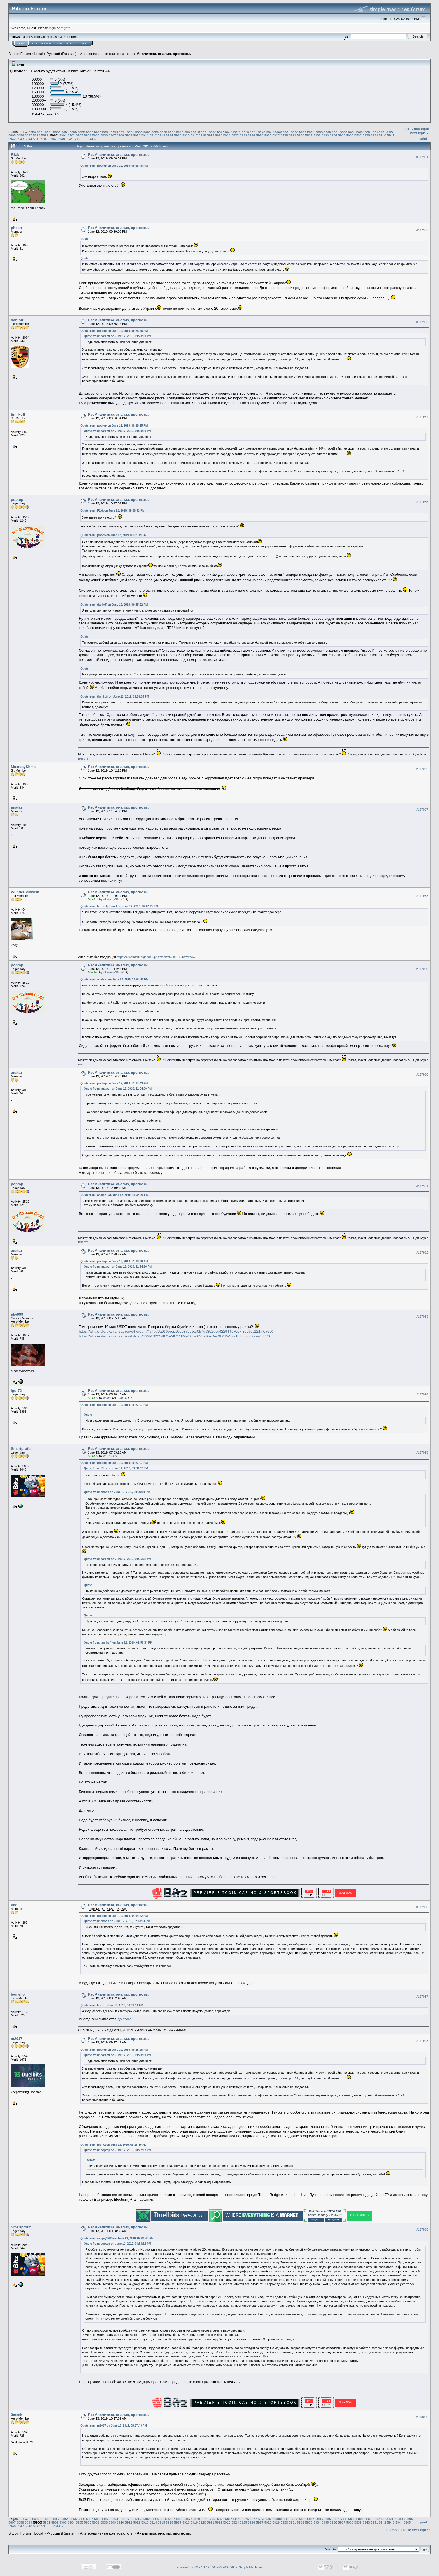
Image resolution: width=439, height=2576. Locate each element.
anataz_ (17, 807)
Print (423, 138)
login (52, 28)
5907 (112, 135)
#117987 (422, 809)
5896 (20, 135)
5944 (28, 139)
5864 (147, 131)
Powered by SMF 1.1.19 (193, 2567)
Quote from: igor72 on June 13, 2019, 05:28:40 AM (113, 2144)
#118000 (422, 2416)
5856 (81, 131)
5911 (145, 135)
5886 (327, 131)
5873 (220, 131)
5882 (294, 131)
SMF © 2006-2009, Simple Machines (237, 2567)
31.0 (63, 36)
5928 (284, 135)
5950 (77, 139)
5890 (360, 131)
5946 (44, 139)
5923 (243, 135)
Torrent (73, 36)
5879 (270, 131)
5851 (40, 131)
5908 (120, 135)
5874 (229, 131)
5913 (161, 135)
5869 (188, 131)
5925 (259, 135)
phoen (16, 228)
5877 (253, 131)
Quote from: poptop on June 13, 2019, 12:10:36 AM (114, 1261)
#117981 (422, 157)
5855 (73, 131)
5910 (136, 135)
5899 (44, 135)
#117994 (422, 1394)
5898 (36, 135)
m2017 (16, 2038)
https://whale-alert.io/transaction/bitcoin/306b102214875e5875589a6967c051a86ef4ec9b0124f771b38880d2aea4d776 (174, 1336)
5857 (89, 131)
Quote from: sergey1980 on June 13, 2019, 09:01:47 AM (116, 2238)
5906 (104, 135)
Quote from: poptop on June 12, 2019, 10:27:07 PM (114, 1404)
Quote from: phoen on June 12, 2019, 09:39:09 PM (113, 535)
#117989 (422, 969)
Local (38, 54)
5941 (390, 135)
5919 (210, 135)
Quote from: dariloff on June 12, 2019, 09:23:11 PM (117, 336)
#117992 (422, 1252)
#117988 (422, 895)
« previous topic (416, 129)
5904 (87, 135)
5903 (79, 135)
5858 (97, 131)
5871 (204, 131)
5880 (278, 131)
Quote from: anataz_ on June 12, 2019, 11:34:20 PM (114, 1194)
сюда (101, 2484)
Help (34, 43)
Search (46, 43)
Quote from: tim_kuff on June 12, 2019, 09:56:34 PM (114, 696)
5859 (106, 131)
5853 (56, 131)
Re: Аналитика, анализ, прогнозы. (118, 154)
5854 (65, 131)
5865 (155, 131)
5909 (128, 135)
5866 (163, 131)
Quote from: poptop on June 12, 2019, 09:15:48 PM (114, 165)
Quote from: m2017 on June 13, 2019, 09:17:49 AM (113, 2425)
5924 (251, 135)
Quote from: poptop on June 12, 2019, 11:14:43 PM (114, 1083)
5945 (36, 139)
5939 (374, 135)
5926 (268, 135)
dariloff (17, 320)
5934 (333, 135)
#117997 (422, 1996)
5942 (12, 139)
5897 (28, 135)
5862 (130, 131)
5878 (261, 131)
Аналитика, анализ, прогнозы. (164, 54)
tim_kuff (18, 414)
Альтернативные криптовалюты (107, 54)
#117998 (422, 2041)
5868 (179, 131)
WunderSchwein (25, 892)
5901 (63, 135)
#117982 (422, 230)
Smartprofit (21, 1448)
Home (21, 43)
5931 (308, 135)
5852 (48, 131)
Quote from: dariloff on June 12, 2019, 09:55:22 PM (114, 604)
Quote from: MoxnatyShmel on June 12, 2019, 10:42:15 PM (119, 906)
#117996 (422, 1907)
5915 (177, 135)
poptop (17, 499)
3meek (16, 2415)
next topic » (419, 133)
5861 (122, 131)
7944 (89, 139)
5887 (335, 131)
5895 (12, 135)
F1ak (15, 154)
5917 (194, 135)
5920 (218, 135)
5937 (358, 135)
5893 (384, 131)
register (65, 28)
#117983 (422, 322)
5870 (196, 131)
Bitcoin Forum (19, 54)
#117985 (422, 501)
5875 (237, 131)
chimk (107, 1397)
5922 (235, 135)
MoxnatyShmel (24, 767)
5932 (317, 135)
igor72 (16, 1390)
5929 (292, 135)
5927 (276, 135)
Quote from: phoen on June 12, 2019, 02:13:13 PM (117, 1921)
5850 (32, 131)
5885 (319, 131)
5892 (376, 131)
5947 (53, 139)
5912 (153, 135)
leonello (18, 1994)
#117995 (422, 1452)
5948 (61, 139)
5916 (186, 135)
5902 (71, 135)
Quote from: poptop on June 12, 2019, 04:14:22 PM (114, 1915)
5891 (368, 131)
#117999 (422, 2229)
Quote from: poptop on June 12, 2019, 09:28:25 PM (114, 330)
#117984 (422, 416)
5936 (349, 135)
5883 (302, 131)
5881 (286, 131)
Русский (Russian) (61, 54)
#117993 (422, 1316)
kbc (14, 1905)
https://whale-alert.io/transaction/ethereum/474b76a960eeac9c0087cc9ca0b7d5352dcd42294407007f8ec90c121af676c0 (176, 1331)
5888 (343, 131)
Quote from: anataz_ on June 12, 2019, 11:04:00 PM (114, 979)
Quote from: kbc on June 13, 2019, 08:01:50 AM (111, 2005)
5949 (69, 139)
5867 (171, 131)
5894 (392, 131)
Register (72, 43)
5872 (212, 131)
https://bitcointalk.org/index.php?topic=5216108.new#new (156, 957)
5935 (341, 135)
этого (218, 2484)
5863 (139, 131)
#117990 (422, 1075)
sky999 (17, 1314)
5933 (325, 135)
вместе (83, 758)
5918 (202, 135)
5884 (310, 131)
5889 (352, 131)
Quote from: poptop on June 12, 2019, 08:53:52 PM (117, 2243)
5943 (20, 139)
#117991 (422, 1186)
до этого (125, 2019)
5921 (226, 135)
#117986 (422, 768)
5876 (245, 131)
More (85, 43)
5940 (382, 135)
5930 (300, 135)
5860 (114, 131)
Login (58, 43)
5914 (169, 135)
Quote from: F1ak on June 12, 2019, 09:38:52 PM (112, 510)
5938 (366, 135)
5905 (95, 135)
